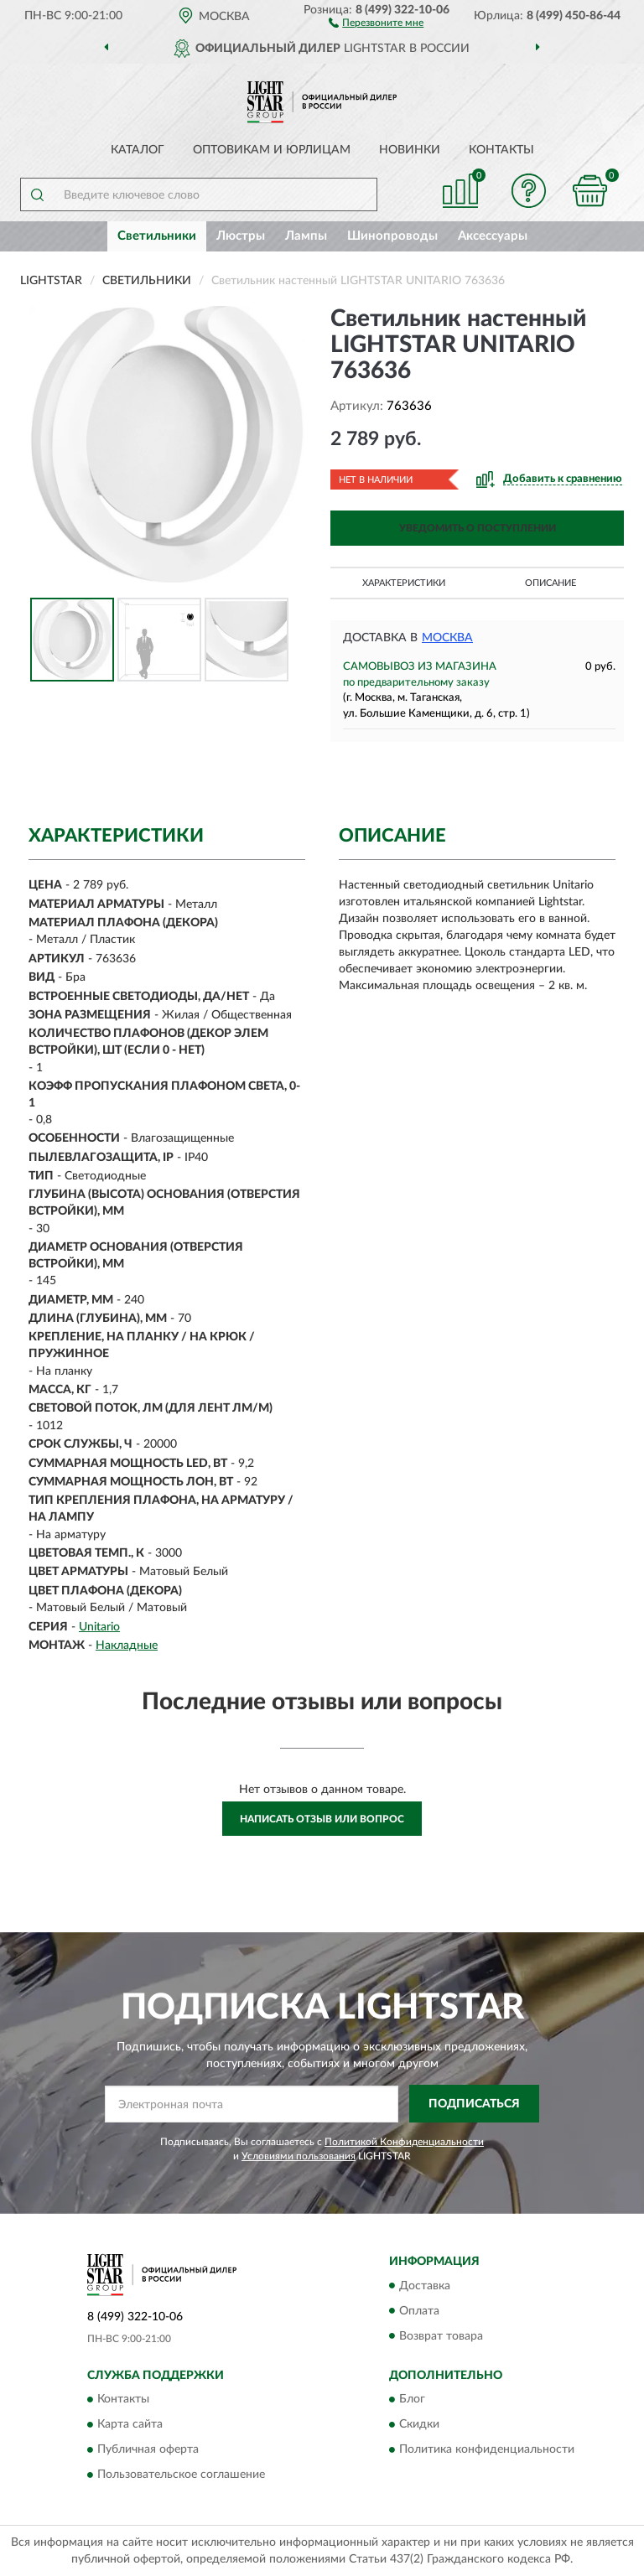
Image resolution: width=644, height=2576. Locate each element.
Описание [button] (550, 583)
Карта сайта (130, 2424)
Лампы (306, 236)
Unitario (99, 1627)
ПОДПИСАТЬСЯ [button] (474, 2104)
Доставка (424, 2286)
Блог (412, 2399)
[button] (376, 22)
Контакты (501, 150)
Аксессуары (492, 236)
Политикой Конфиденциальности (404, 2142)
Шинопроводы (392, 236)
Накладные (127, 1645)
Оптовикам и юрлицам (272, 150)
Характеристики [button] (403, 583)
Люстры (240, 236)
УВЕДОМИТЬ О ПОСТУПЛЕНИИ (477, 528)
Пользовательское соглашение (181, 2474)
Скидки (419, 2424)
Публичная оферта (148, 2449)
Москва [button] (447, 638)
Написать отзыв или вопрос (322, 1819)
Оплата (419, 2311)
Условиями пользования (299, 2156)
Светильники (156, 236)
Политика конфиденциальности (486, 2449)
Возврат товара (441, 2336)
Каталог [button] (137, 150)
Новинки (409, 150)
